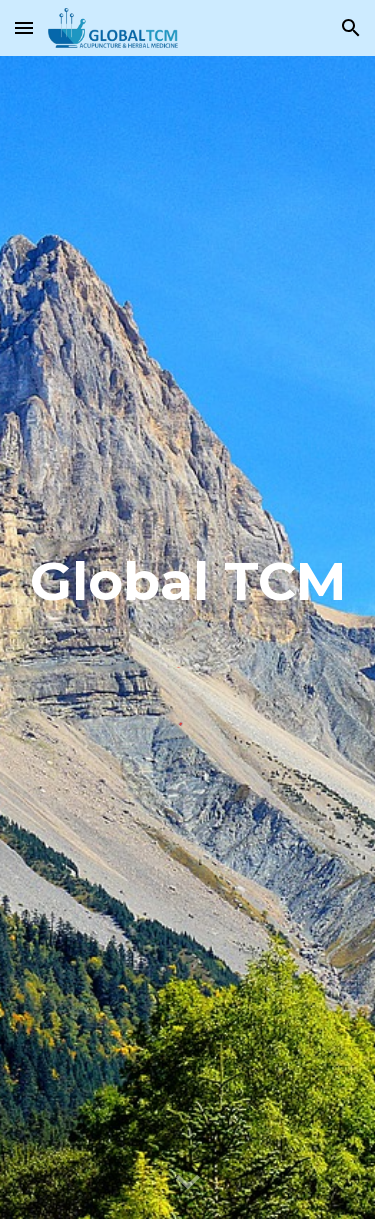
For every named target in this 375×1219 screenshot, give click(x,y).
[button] (24, 27)
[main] (188, 590)
